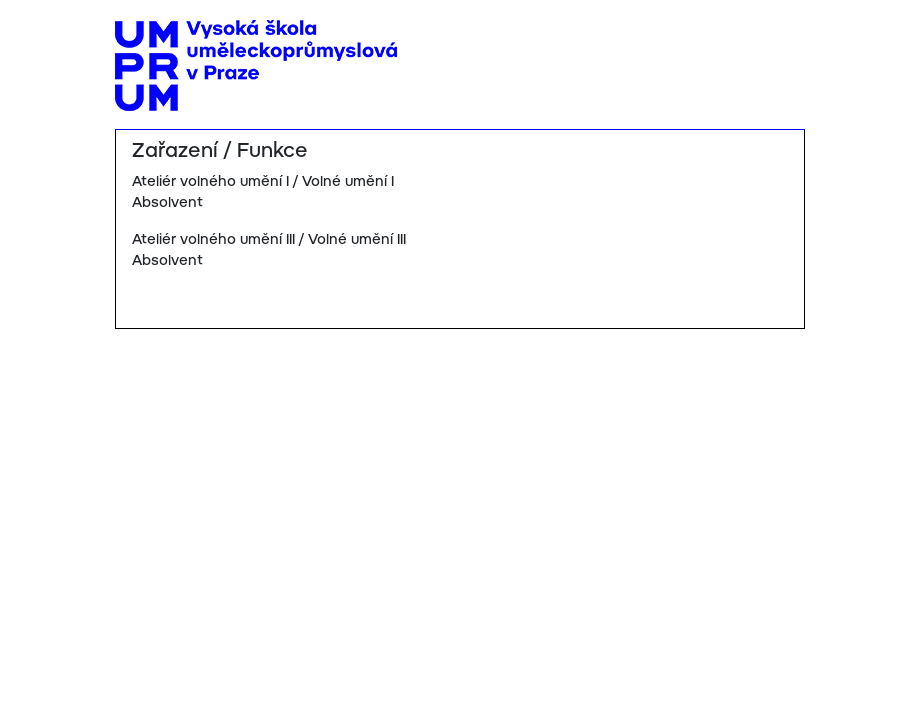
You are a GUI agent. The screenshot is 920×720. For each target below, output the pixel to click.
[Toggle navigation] (782, 37)
